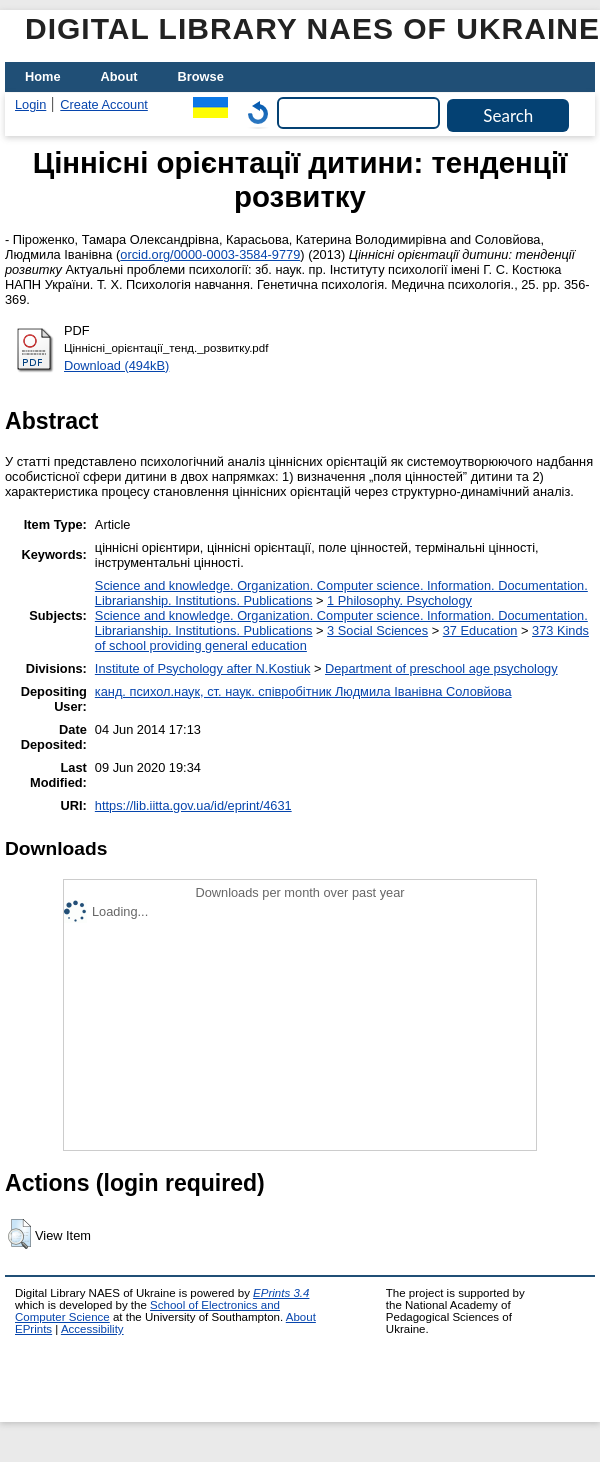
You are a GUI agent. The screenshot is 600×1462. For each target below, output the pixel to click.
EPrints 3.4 (281, 1293)
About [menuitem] (119, 76)
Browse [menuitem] (201, 76)
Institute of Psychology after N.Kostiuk (203, 668)
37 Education (480, 630)
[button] (19, 1234)
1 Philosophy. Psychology (399, 600)
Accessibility (92, 1329)
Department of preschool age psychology (441, 668)
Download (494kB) (116, 365)
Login (30, 104)
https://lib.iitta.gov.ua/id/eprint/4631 (193, 805)
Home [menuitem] (43, 76)
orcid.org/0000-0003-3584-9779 (210, 254)
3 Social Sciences (377, 630)
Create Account (104, 104)
